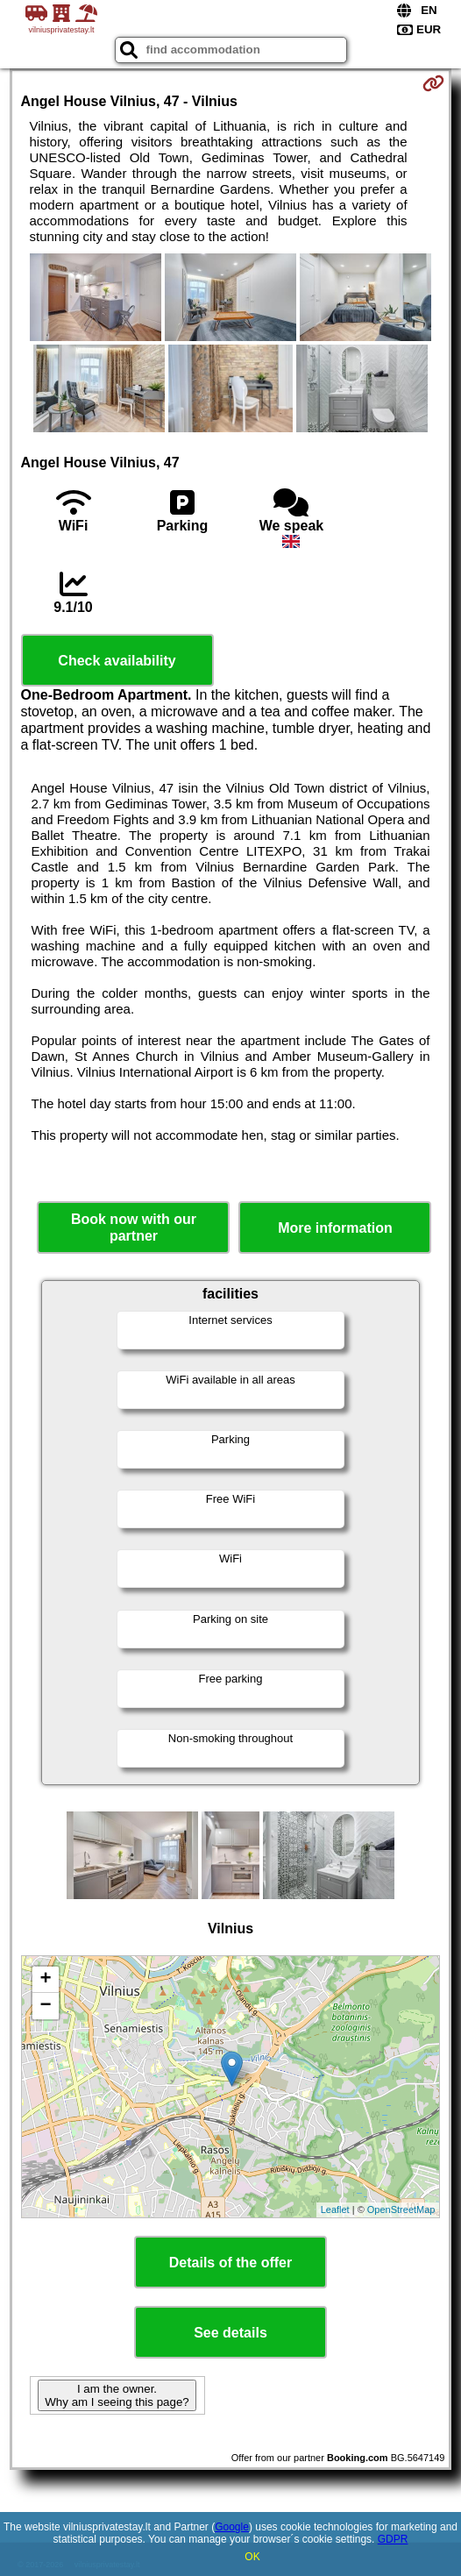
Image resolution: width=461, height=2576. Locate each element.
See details (230, 2332)
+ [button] (45, 1980)
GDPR (393, 2539)
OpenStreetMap (401, 2209)
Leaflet (335, 2209)
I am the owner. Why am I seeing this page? (116, 2395)
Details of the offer (230, 2262)
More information (335, 1227)
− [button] (45, 2006)
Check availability (116, 660)
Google (232, 2527)
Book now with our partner (133, 1227)
